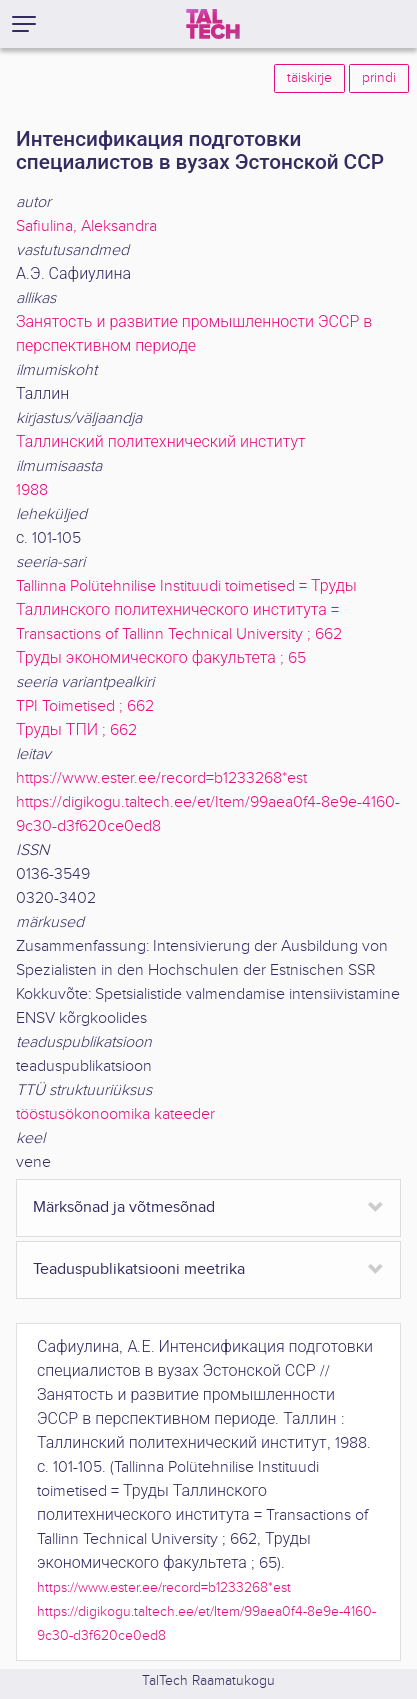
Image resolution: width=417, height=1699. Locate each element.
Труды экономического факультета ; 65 (161, 658)
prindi (379, 78)
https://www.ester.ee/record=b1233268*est (161, 778)
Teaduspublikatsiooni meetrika (139, 1269)
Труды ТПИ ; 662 (76, 730)
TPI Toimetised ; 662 (85, 706)
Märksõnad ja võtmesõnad (124, 1207)
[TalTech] (213, 24)
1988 (32, 490)
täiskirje (309, 78)
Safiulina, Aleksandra (86, 226)
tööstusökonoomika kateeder (115, 1114)
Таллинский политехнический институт (161, 442)
